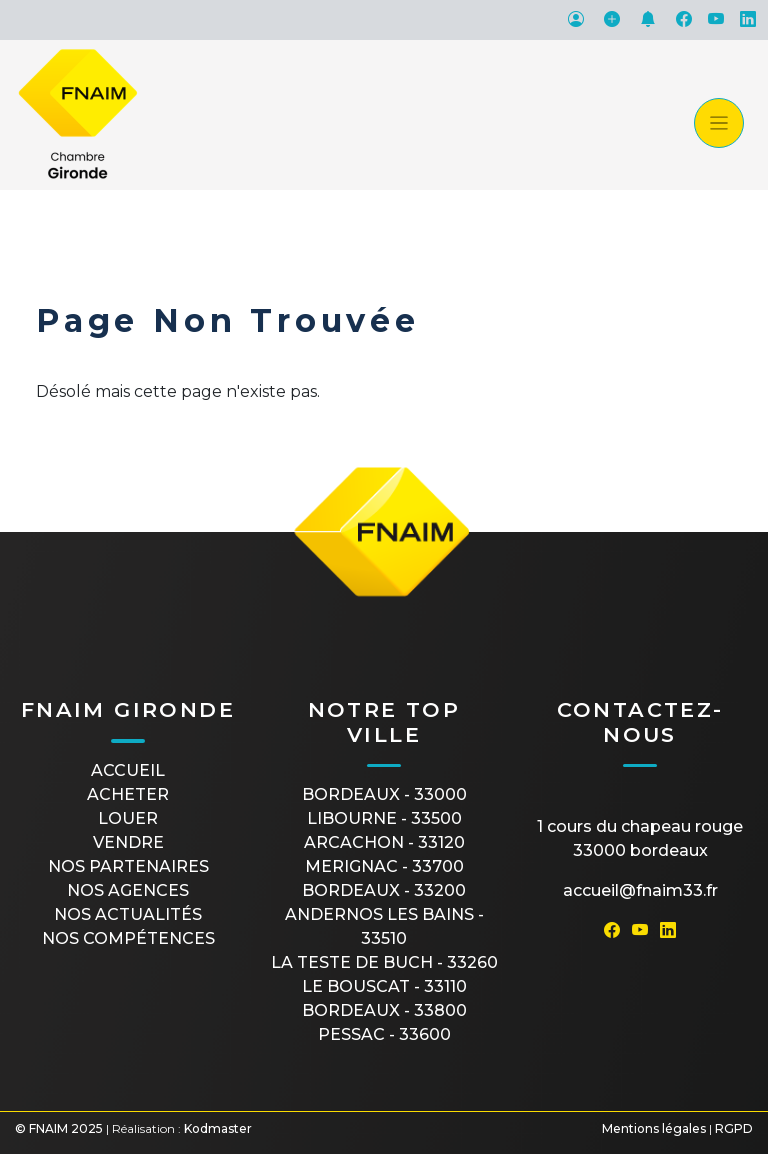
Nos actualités (128, 914)
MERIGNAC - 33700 (384, 866)
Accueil (128, 770)
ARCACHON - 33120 (384, 842)
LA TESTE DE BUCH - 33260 (384, 962)
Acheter (128, 794)
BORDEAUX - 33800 (384, 1010)
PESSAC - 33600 (384, 1034)
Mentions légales (654, 1128)
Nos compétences (128, 938)
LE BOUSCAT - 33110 (384, 986)
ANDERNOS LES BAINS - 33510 (384, 926)
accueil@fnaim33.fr (640, 890)
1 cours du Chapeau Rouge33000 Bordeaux (640, 838)
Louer (128, 818)
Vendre (128, 842)
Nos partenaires (128, 866)
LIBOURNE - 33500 (384, 818)
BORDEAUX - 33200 (384, 890)
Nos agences (128, 890)
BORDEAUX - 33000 (384, 794)
